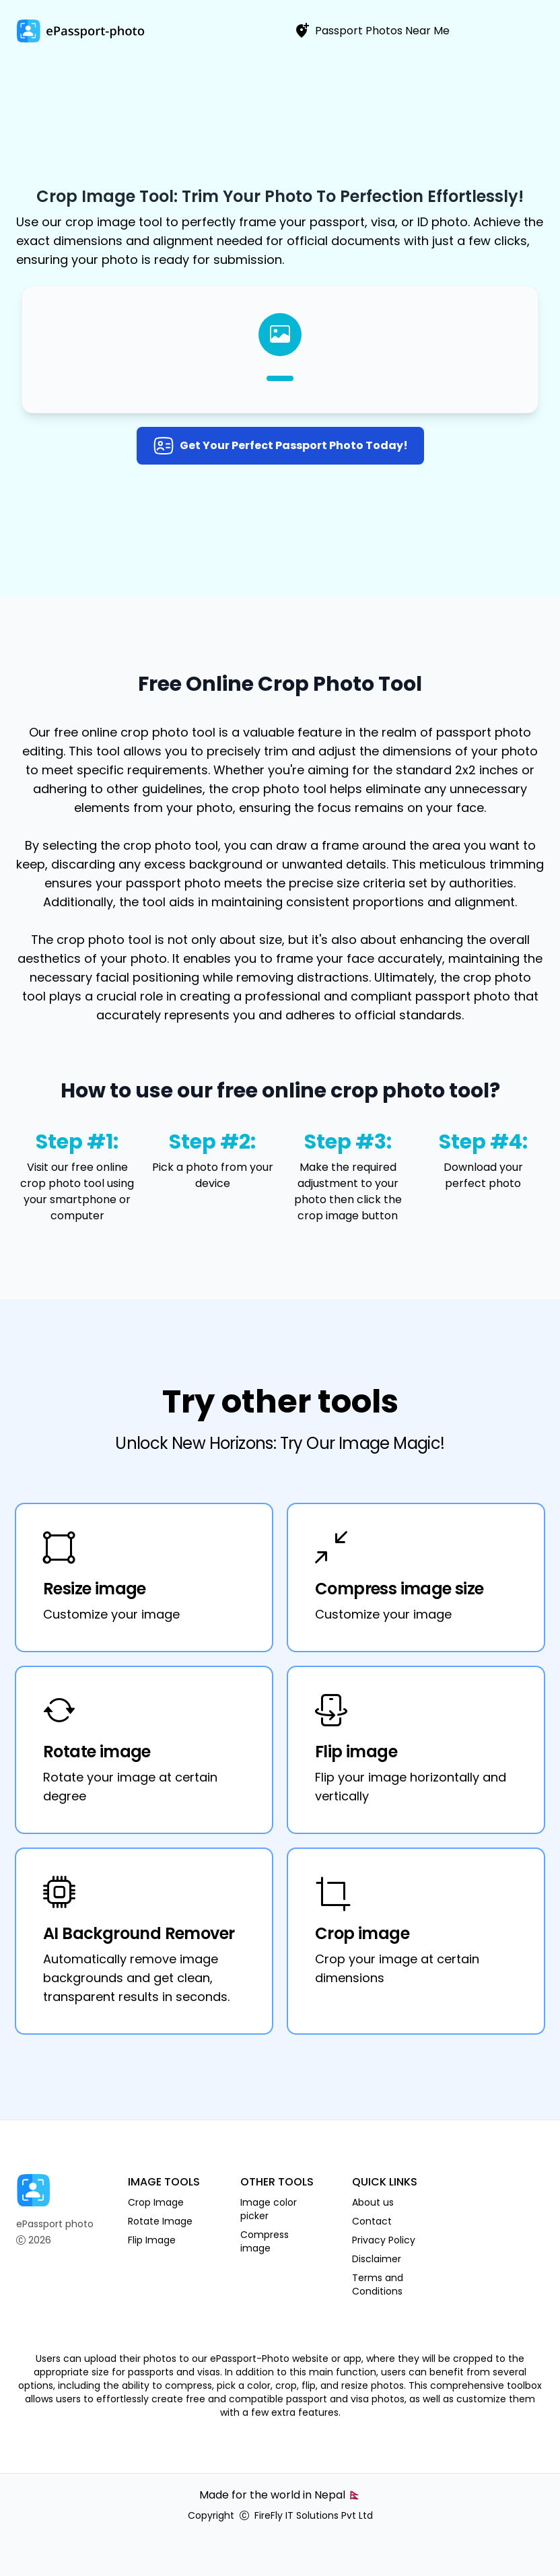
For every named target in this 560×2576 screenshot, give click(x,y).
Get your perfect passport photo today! (280, 445)
